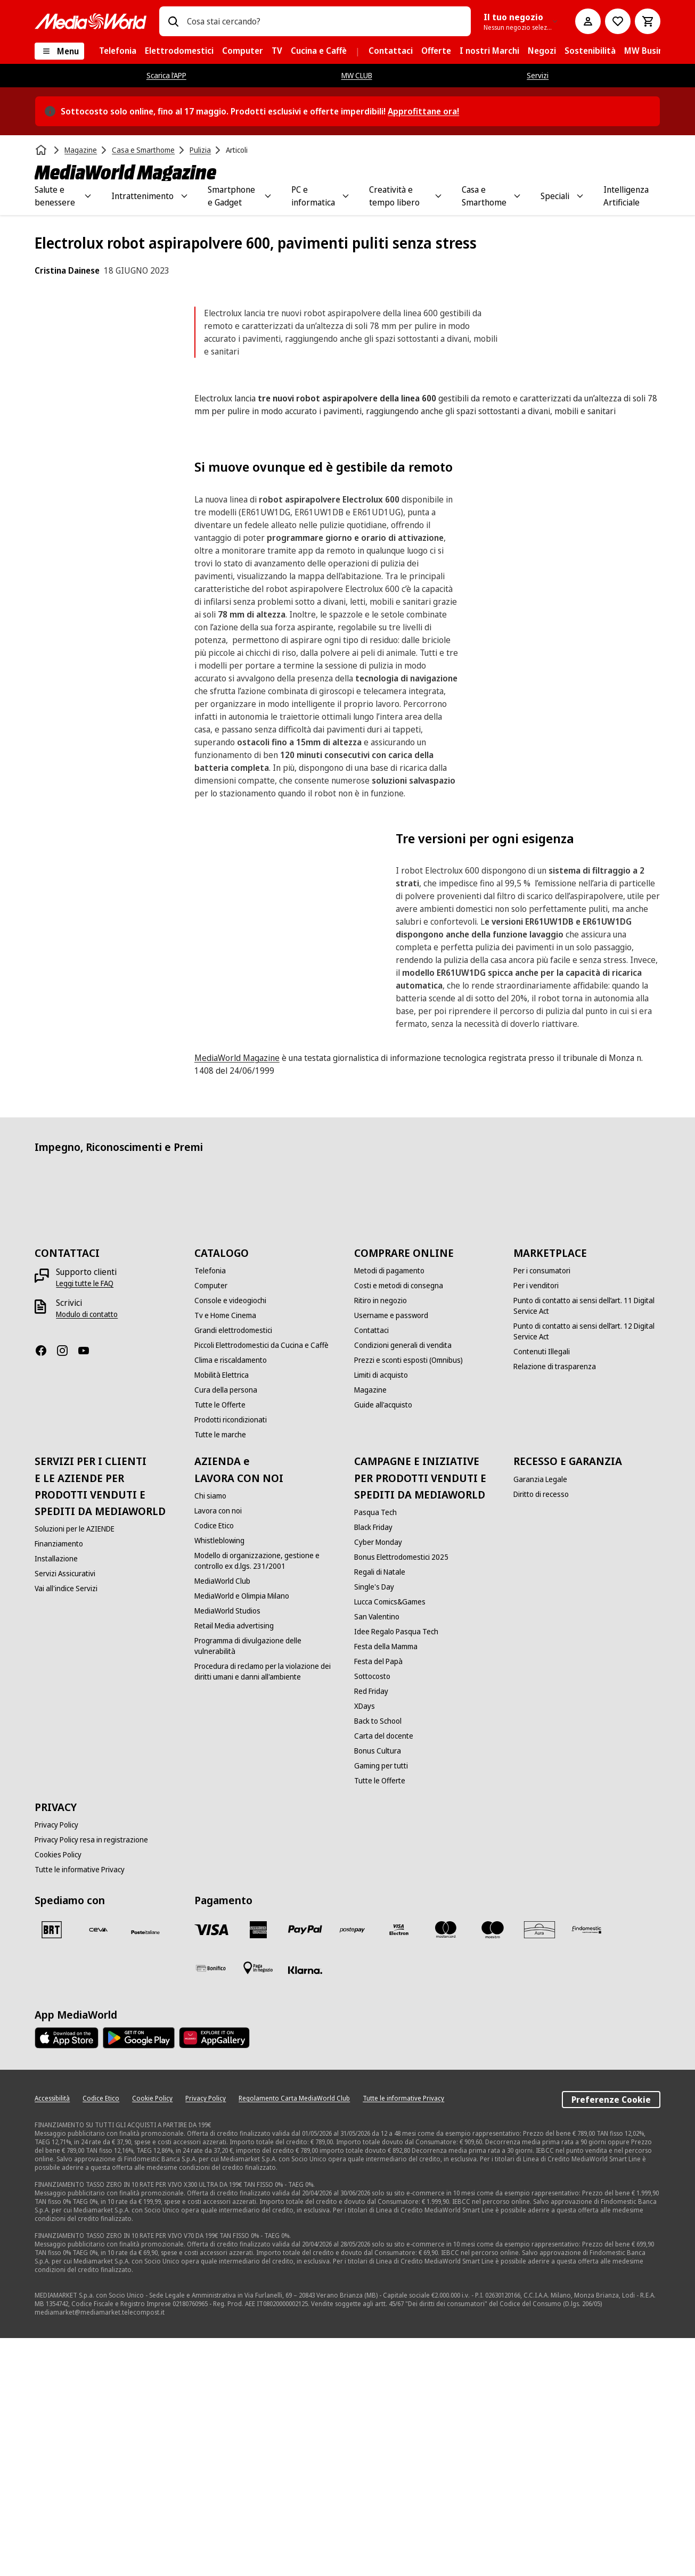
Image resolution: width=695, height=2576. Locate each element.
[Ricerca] (173, 21)
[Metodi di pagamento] (389, 1508)
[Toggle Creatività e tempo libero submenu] (438, 196)
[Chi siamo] (210, 1734)
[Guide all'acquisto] (383, 1642)
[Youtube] (88, 1588)
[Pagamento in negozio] (258, 2206)
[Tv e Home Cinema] (225, 1553)
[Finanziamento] (59, 1781)
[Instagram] (66, 1588)
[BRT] (52, 2167)
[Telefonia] (210, 1508)
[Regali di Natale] (379, 1810)
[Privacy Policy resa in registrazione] (91, 2077)
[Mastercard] (446, 2167)
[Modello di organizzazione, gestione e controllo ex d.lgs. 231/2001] (267, 1798)
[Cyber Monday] (378, 1780)
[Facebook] (45, 1588)
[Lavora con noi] (218, 1748)
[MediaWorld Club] (222, 1819)
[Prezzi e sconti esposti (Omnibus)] (408, 1598)
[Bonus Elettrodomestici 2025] (401, 1795)
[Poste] (145, 2169)
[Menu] (59, 51)
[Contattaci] (371, 1568)
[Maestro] (493, 2167)
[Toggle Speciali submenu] (580, 196)
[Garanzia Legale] (540, 1717)
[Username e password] (391, 1553)
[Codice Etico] (214, 1763)
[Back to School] (378, 1959)
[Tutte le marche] (220, 1672)
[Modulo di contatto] (87, 1552)
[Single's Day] (374, 1825)
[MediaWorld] (90, 21)
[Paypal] (305, 2167)
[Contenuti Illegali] (541, 1589)
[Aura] (539, 2167)
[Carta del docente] (383, 1974)
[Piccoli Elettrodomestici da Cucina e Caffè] (261, 1583)
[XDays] (364, 1944)
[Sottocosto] (372, 1914)
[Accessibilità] (52, 2336)
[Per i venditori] (536, 1523)
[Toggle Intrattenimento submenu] (184, 196)
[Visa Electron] (399, 2167)
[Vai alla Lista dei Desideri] (618, 21)
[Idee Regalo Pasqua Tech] (396, 1869)
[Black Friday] (373, 1765)
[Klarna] (305, 2208)
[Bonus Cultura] (377, 1989)
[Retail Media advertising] (234, 1863)
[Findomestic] (586, 2167)
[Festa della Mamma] (386, 1884)
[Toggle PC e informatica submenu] (345, 196)
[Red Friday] (371, 1929)
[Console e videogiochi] (230, 1538)
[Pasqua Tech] (375, 1750)
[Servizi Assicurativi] (65, 1811)
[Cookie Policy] (152, 2336)
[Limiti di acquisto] (381, 1613)
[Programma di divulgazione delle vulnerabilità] (267, 1884)
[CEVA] (98, 2167)
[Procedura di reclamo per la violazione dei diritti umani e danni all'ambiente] (267, 1909)
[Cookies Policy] (58, 2092)
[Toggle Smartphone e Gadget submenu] (268, 196)
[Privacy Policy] (56, 2062)
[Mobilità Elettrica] (221, 1613)
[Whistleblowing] (219, 1778)
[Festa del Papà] (378, 1899)
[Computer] (210, 1523)
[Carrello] (647, 21)
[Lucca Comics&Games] (390, 1839)
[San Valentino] (376, 1854)
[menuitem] (118, 51)
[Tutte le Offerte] (220, 1642)
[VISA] (211, 2167)
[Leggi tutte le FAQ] (84, 1521)
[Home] (42, 150)
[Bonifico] (211, 2206)
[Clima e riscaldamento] (230, 1598)
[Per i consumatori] (541, 1508)
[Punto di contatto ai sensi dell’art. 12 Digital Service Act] (586, 1569)
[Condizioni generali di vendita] (403, 1583)
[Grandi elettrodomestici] (233, 1568)
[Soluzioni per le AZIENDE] (75, 1767)
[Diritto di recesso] (541, 1732)
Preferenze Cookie (611, 2337)
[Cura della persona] (225, 1628)
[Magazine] (370, 1628)
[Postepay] (352, 2167)
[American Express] (258, 2167)
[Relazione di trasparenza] (554, 1604)
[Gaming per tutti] (381, 2003)
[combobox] (324, 21)
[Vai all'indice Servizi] (66, 1826)
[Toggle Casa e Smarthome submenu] (517, 196)
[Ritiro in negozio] (380, 1538)
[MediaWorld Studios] (227, 1848)
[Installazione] (56, 1796)
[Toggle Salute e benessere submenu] (88, 196)
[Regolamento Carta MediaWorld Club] (294, 2336)
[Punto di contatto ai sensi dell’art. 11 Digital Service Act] (586, 1543)
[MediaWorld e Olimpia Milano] (241, 1834)
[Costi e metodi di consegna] (398, 1523)
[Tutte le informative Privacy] (80, 2107)
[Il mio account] (588, 21)
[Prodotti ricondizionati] (230, 1657)
